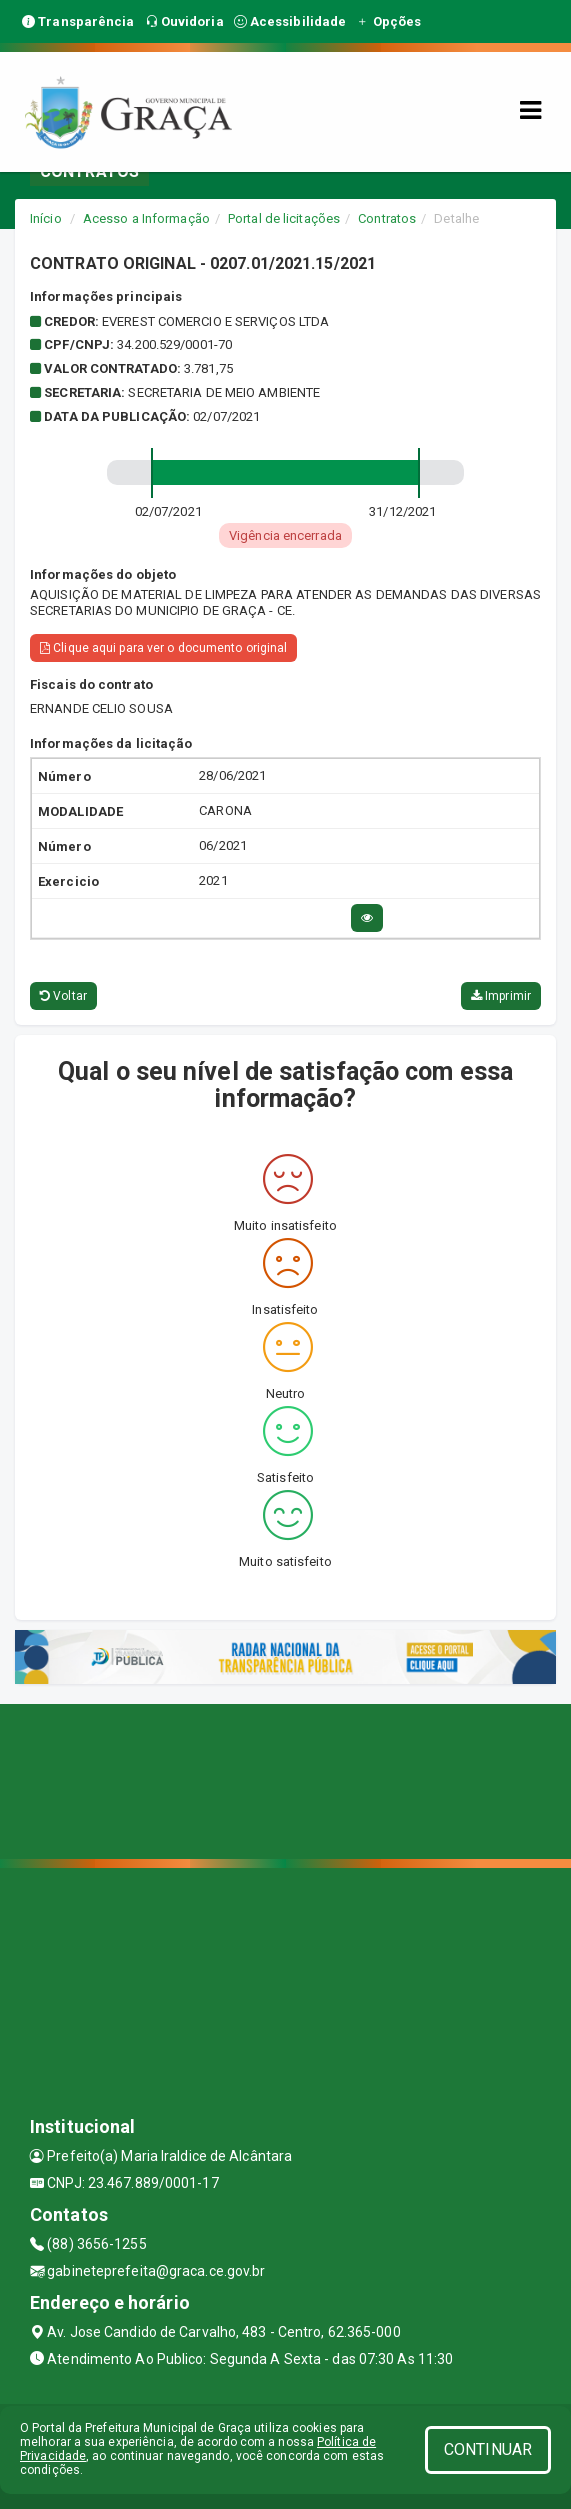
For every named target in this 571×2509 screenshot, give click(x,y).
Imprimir (501, 996)
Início (46, 218)
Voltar (63, 996)
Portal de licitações (284, 218)
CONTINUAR (488, 2449)
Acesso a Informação (146, 218)
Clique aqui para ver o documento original (163, 648)
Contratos (387, 218)
